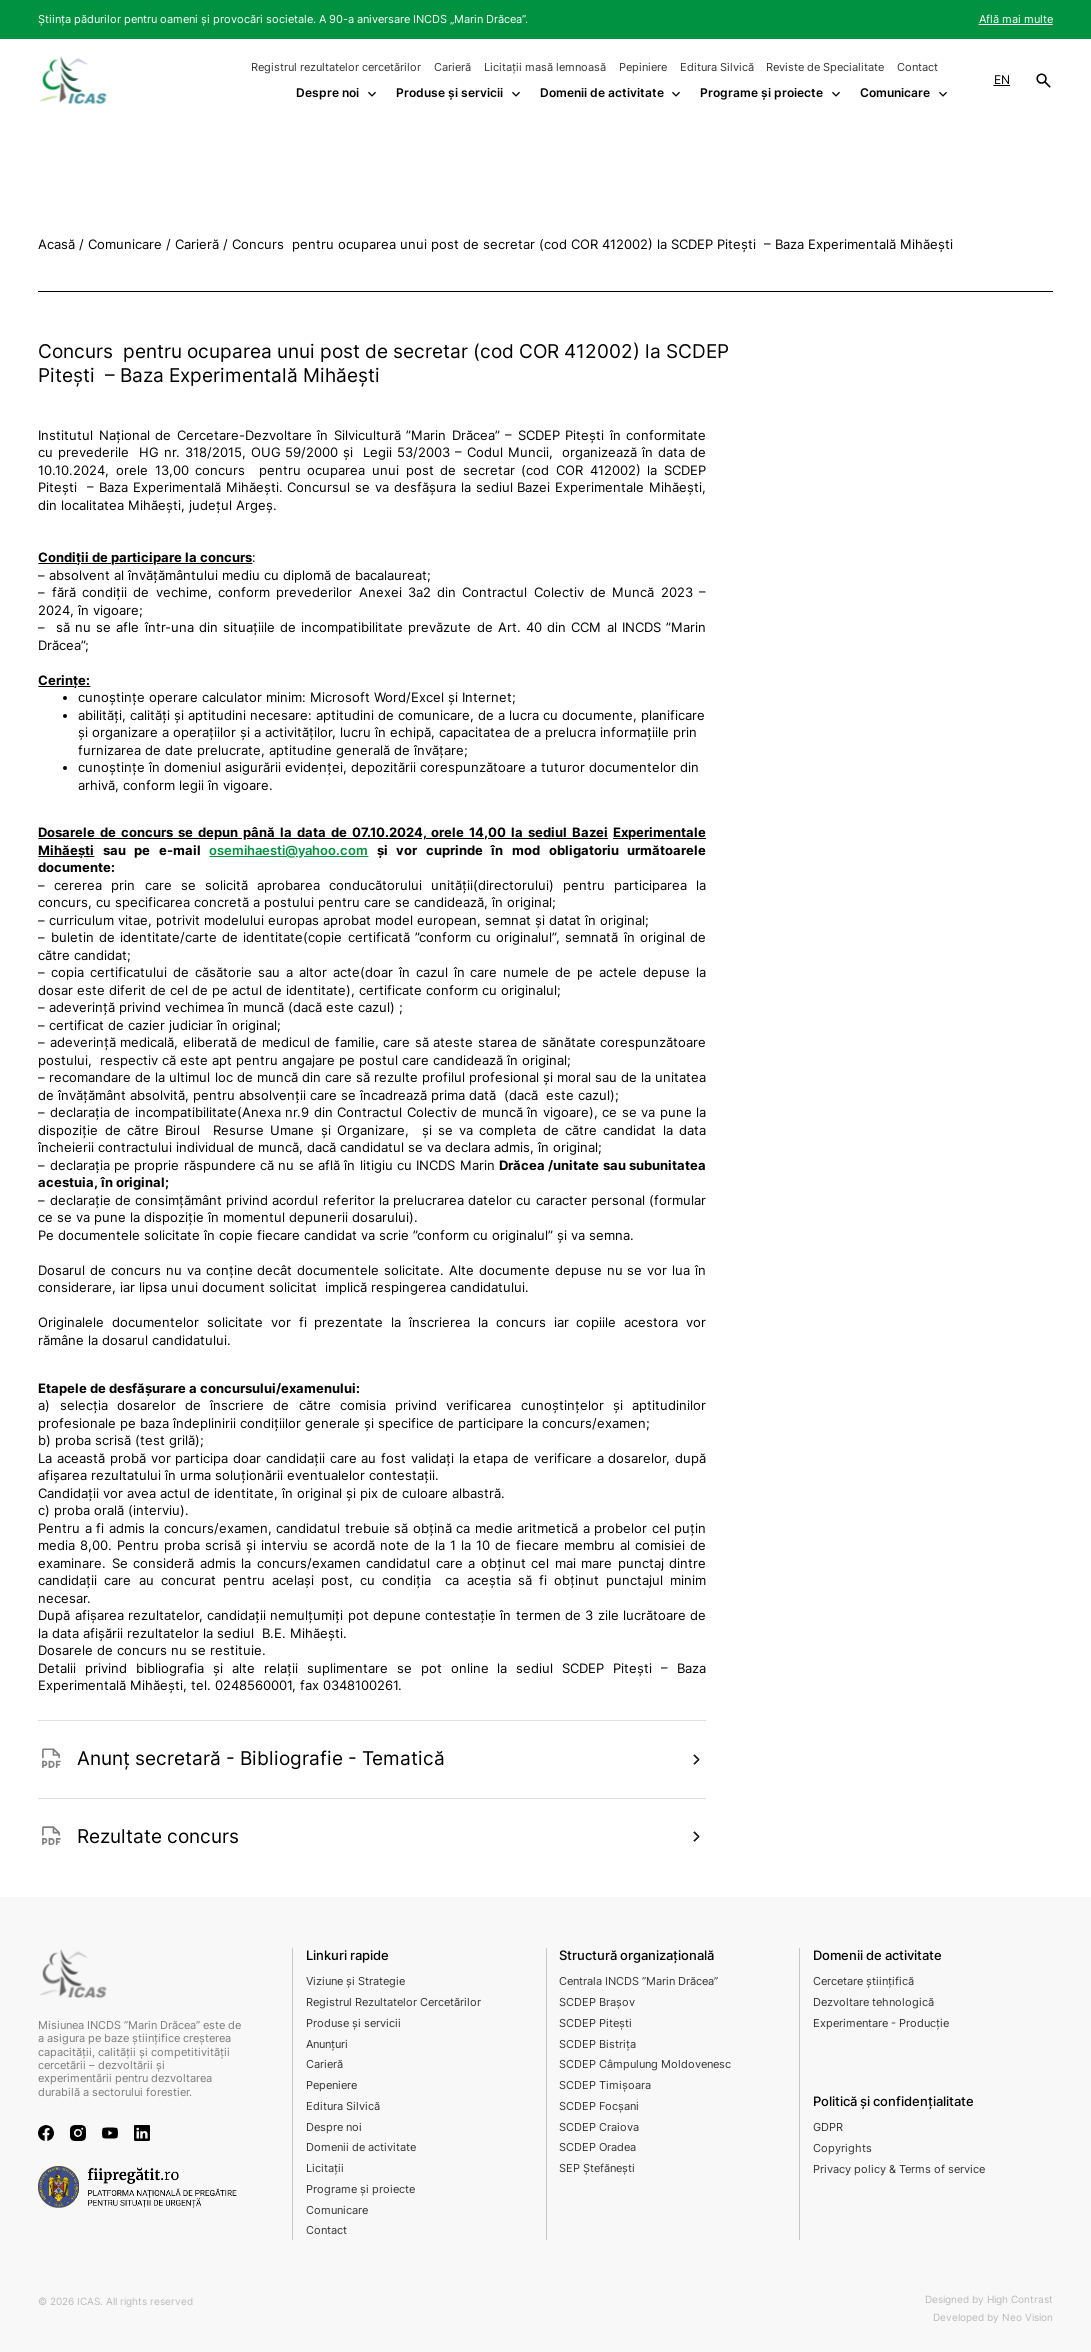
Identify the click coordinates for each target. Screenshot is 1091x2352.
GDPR (828, 2127)
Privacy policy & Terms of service (899, 2169)
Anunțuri (327, 2044)
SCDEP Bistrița (597, 2044)
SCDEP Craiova (599, 2127)
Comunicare (337, 2210)
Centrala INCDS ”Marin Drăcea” (638, 1981)
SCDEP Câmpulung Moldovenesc (645, 2064)
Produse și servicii (353, 2023)
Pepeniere (331, 2085)
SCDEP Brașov (597, 2002)
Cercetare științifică (863, 1981)
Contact (917, 67)
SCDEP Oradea (597, 2147)
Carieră (452, 67)
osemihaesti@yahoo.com (288, 850)
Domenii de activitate (361, 2147)
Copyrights (842, 2148)
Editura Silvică (717, 67)
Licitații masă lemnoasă (545, 67)
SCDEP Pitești (595, 2023)
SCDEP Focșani (599, 2106)
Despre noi (334, 2127)
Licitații (325, 2168)
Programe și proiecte (360, 2189)
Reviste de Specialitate (825, 67)
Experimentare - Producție (881, 2023)
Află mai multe (1016, 19)
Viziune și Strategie (355, 1981)
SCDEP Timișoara (605, 2085)
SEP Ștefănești (597, 2168)
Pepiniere (643, 67)
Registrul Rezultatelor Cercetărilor (393, 2002)
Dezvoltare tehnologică (873, 2002)
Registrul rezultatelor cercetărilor (336, 67)
